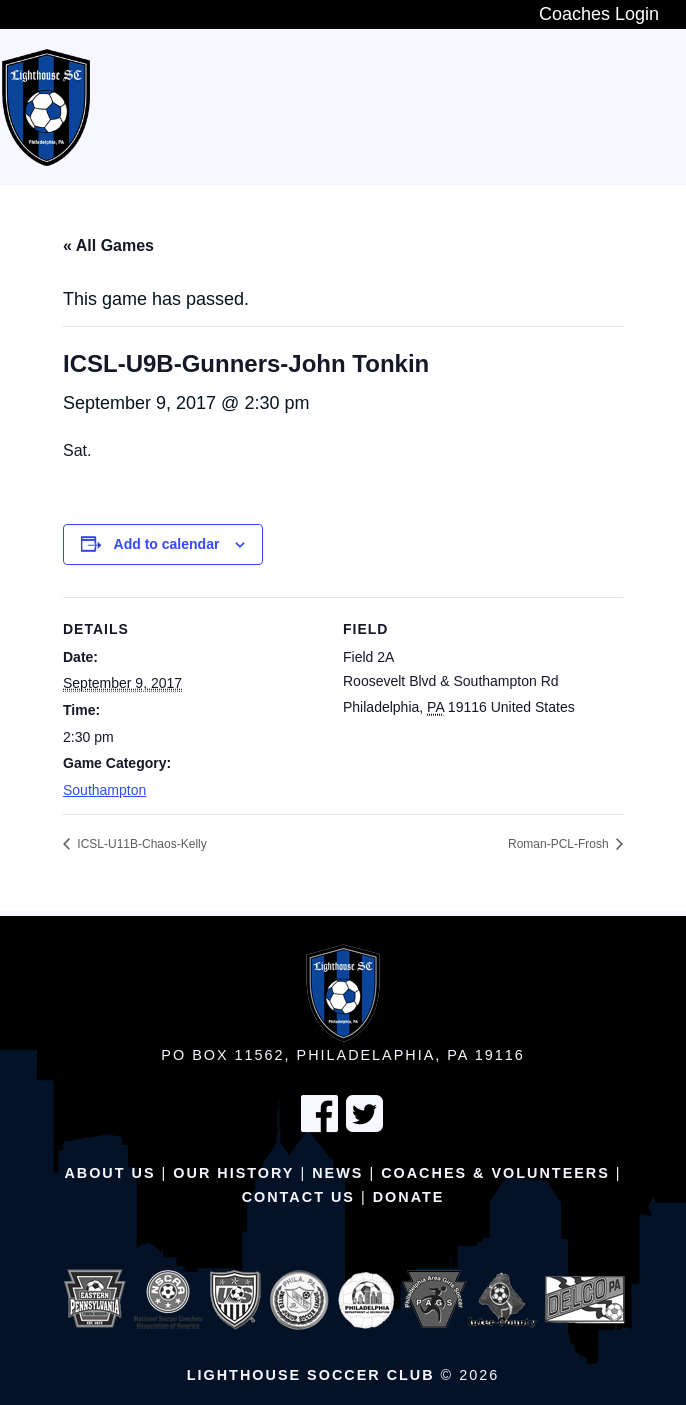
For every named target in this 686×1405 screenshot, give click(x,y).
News (337, 1173)
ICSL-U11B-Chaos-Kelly (140, 844)
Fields (381, 118)
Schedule (286, 118)
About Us (109, 1173)
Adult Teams (162, 118)
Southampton (104, 790)
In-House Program (413, 98)
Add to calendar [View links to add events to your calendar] (167, 544)
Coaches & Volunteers (495, 1173)
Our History (233, 1173)
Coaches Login (599, 14)
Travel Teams (586, 98)
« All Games (108, 245)
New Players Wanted (203, 98)
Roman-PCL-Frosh (560, 844)
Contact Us (298, 1197)
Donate (409, 1197)
